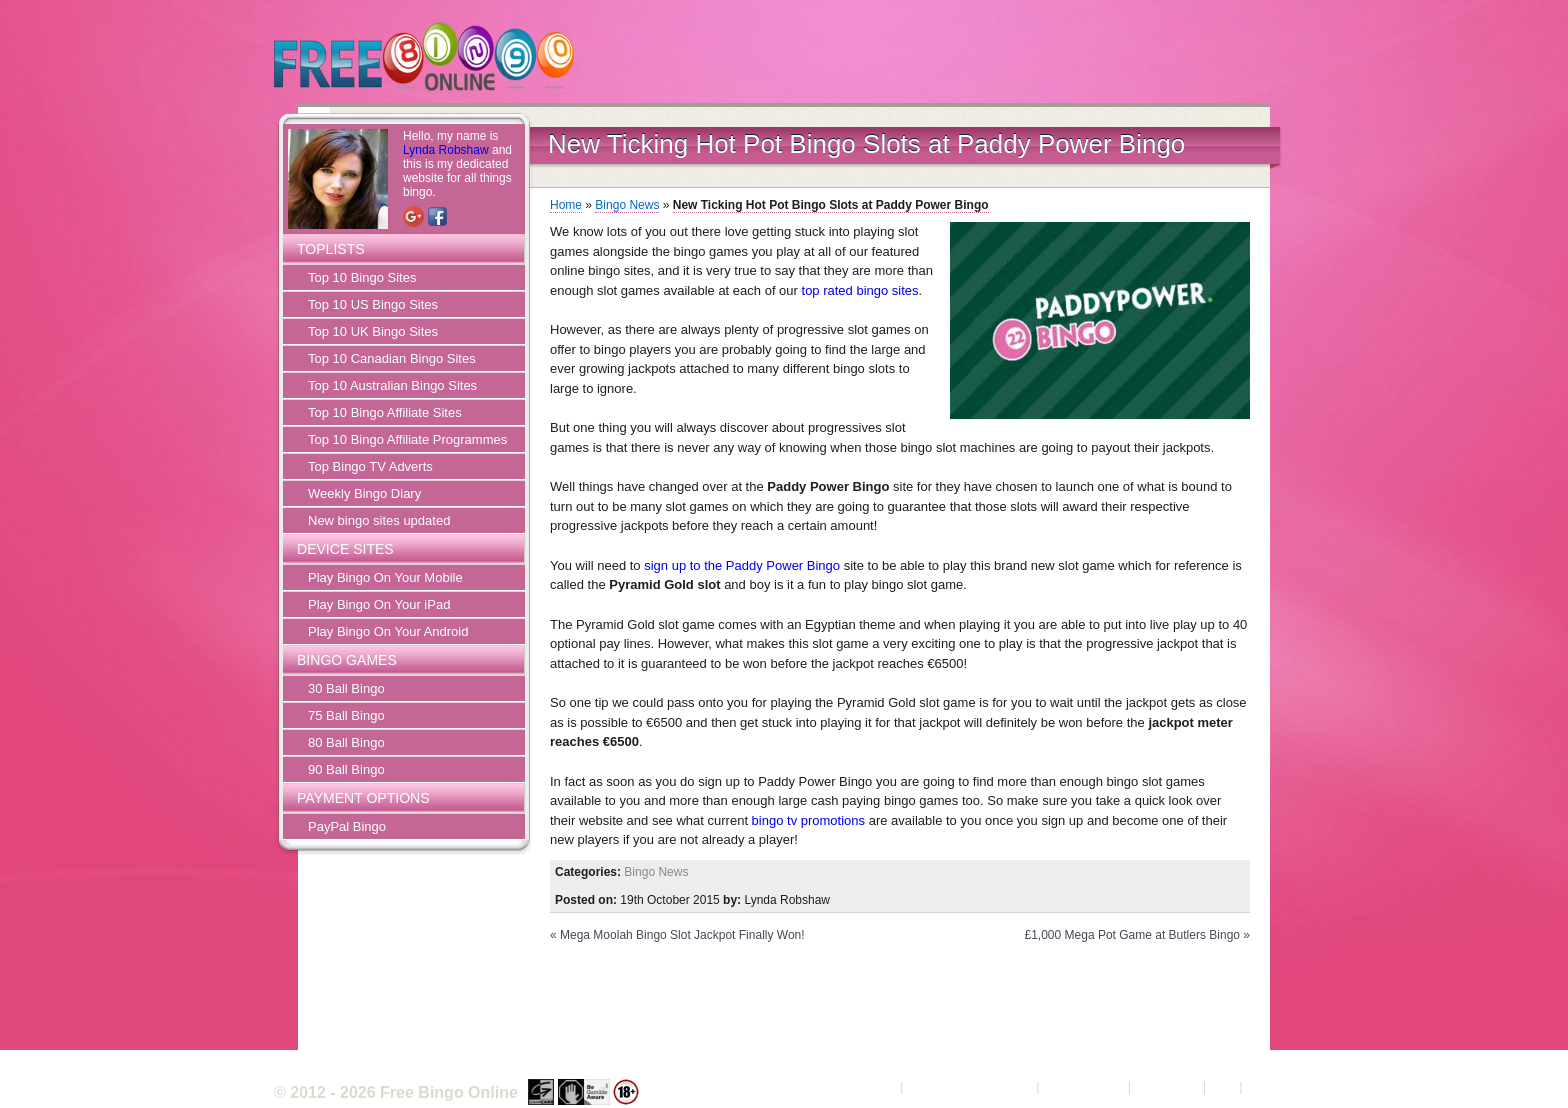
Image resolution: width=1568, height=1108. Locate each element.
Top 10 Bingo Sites (362, 277)
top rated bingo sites (860, 290)
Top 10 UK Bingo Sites (373, 331)
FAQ (1223, 1086)
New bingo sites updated (379, 520)
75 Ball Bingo (346, 715)
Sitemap (1270, 1086)
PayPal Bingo (347, 826)
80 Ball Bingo (346, 742)
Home (566, 205)
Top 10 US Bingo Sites (373, 304)
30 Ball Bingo (346, 688)
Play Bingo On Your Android (388, 631)
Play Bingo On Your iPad (379, 604)
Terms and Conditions (970, 1086)
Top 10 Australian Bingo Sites (392, 385)
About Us (869, 1086)
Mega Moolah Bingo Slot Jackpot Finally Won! (682, 935)
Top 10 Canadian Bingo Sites (392, 358)
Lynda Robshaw (446, 150)
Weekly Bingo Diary (364, 493)
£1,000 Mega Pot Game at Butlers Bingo (1132, 935)
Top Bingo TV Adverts (370, 466)
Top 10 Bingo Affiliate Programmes (407, 439)
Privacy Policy (1083, 1086)
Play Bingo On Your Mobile (385, 577)
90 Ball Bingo (346, 769)
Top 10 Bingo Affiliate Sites (385, 412)
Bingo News (627, 205)
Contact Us (1167, 1086)
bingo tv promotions (808, 820)
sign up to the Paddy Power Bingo (742, 565)
